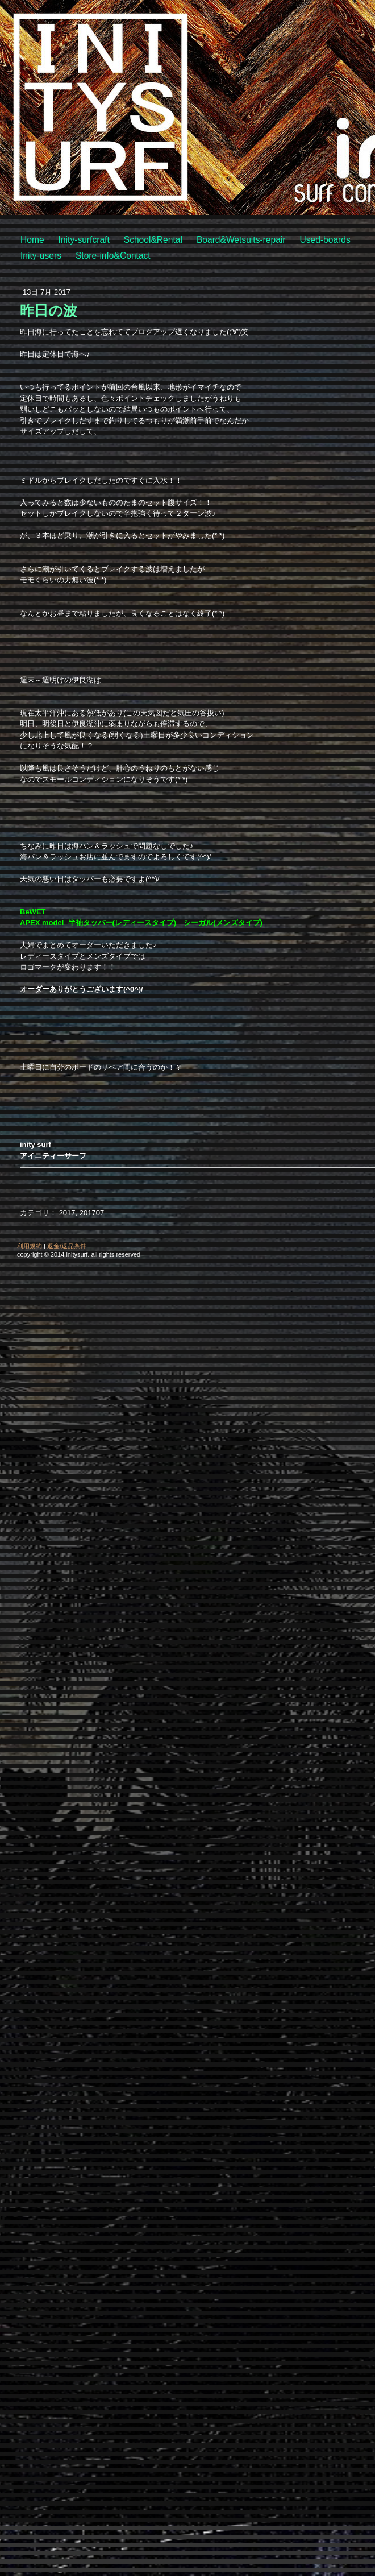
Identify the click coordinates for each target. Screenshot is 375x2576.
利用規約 (29, 1246)
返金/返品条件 (66, 1246)
